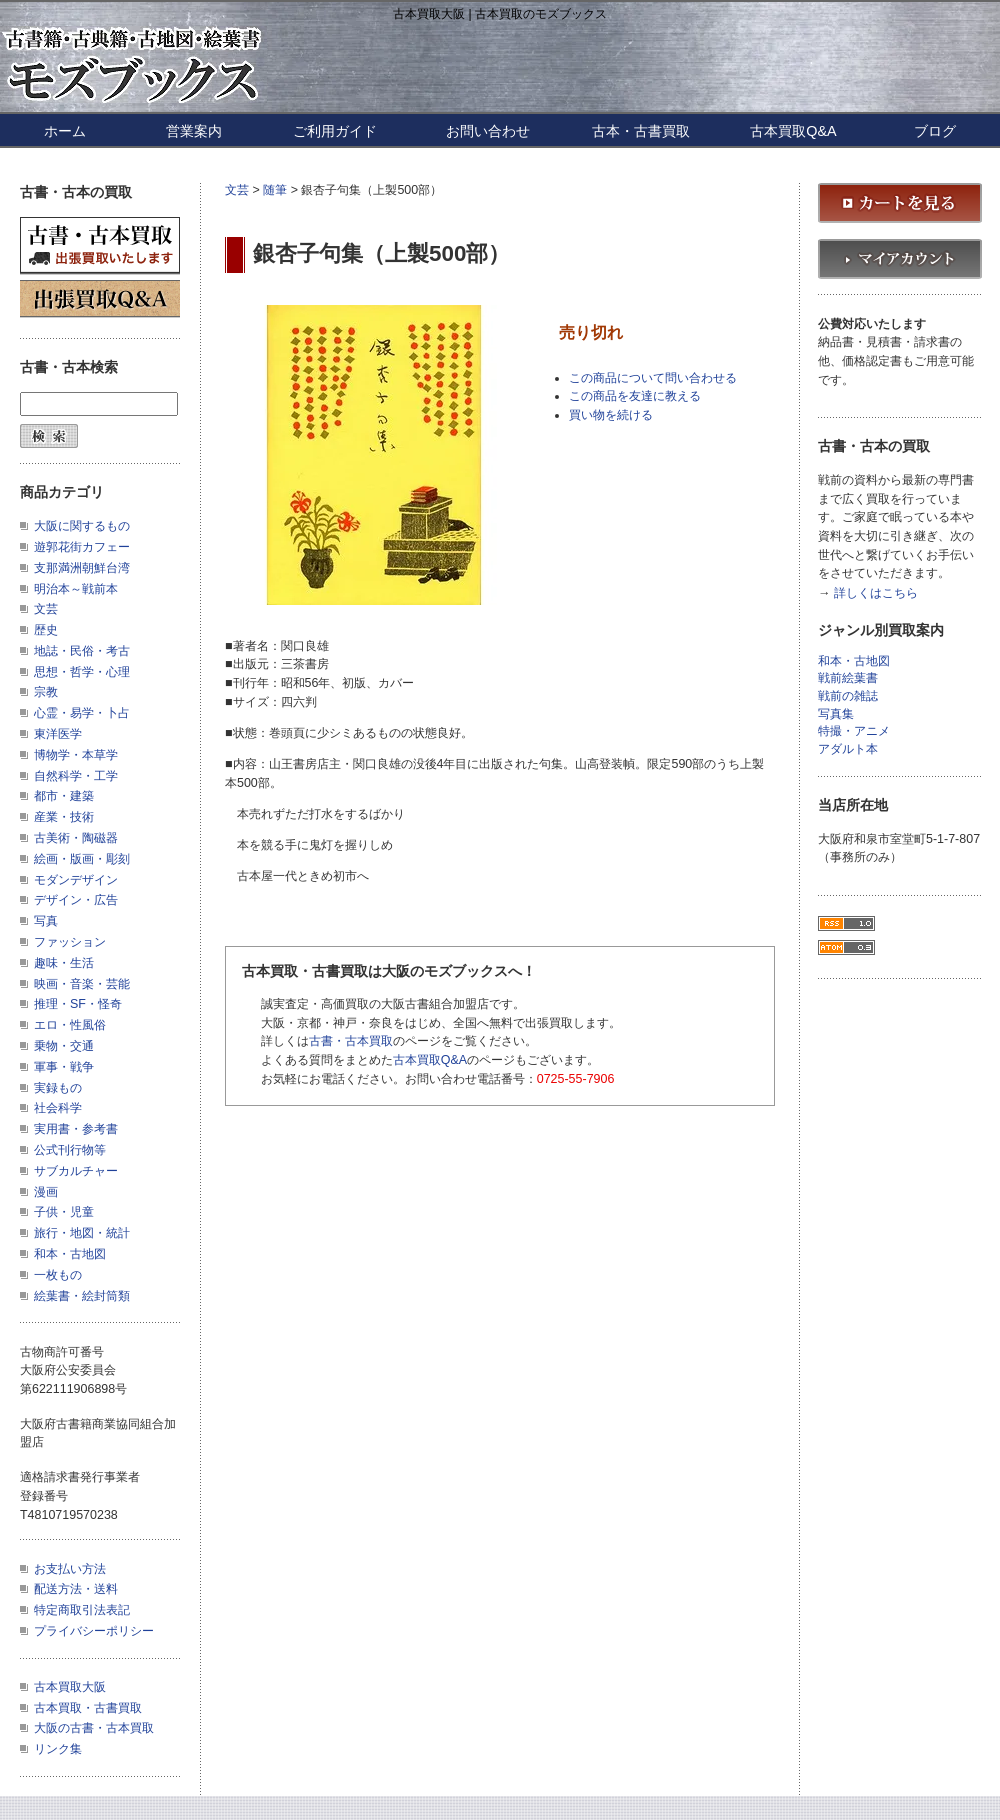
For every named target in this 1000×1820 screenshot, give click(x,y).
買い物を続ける (611, 415)
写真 (46, 921)
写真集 (836, 714)
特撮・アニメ (854, 731)
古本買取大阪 (70, 1687)
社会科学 (58, 1108)
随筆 (275, 190)
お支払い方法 (70, 1569)
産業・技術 (64, 817)
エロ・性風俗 (70, 1025)
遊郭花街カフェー (82, 547)
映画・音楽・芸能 (82, 984)
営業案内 (194, 131)
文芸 (237, 190)
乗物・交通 (64, 1046)
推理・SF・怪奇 (78, 1004)
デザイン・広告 (76, 900)
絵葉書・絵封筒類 (82, 1296)
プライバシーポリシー (94, 1631)
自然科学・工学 (76, 776)
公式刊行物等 (70, 1150)
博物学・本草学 (76, 755)
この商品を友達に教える (635, 396)
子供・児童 (64, 1212)
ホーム (65, 131)
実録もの (58, 1088)
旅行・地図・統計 (82, 1233)
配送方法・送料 (76, 1589)
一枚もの (58, 1275)
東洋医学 (58, 734)
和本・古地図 (70, 1254)
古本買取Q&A (793, 131)
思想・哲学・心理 (82, 672)
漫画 (46, 1192)
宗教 (46, 692)
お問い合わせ (488, 131)
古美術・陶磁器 (76, 838)
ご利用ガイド (335, 131)
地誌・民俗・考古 (82, 651)
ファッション (70, 942)
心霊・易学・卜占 (82, 713)
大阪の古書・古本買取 (94, 1728)
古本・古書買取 (641, 131)
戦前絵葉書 (848, 678)
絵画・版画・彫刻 (82, 859)
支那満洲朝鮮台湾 (82, 568)
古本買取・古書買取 (88, 1708)
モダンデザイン (76, 880)
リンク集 (58, 1749)
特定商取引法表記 (82, 1610)
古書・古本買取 (351, 1041)
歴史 (46, 630)
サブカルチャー (76, 1171)
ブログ (935, 131)
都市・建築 (64, 796)
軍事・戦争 (64, 1067)
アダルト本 (848, 749)
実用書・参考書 (76, 1129)
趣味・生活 (64, 963)
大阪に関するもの (82, 526)
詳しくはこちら (876, 593)
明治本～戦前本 (76, 589)
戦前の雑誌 (848, 696)
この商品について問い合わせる (653, 378)
